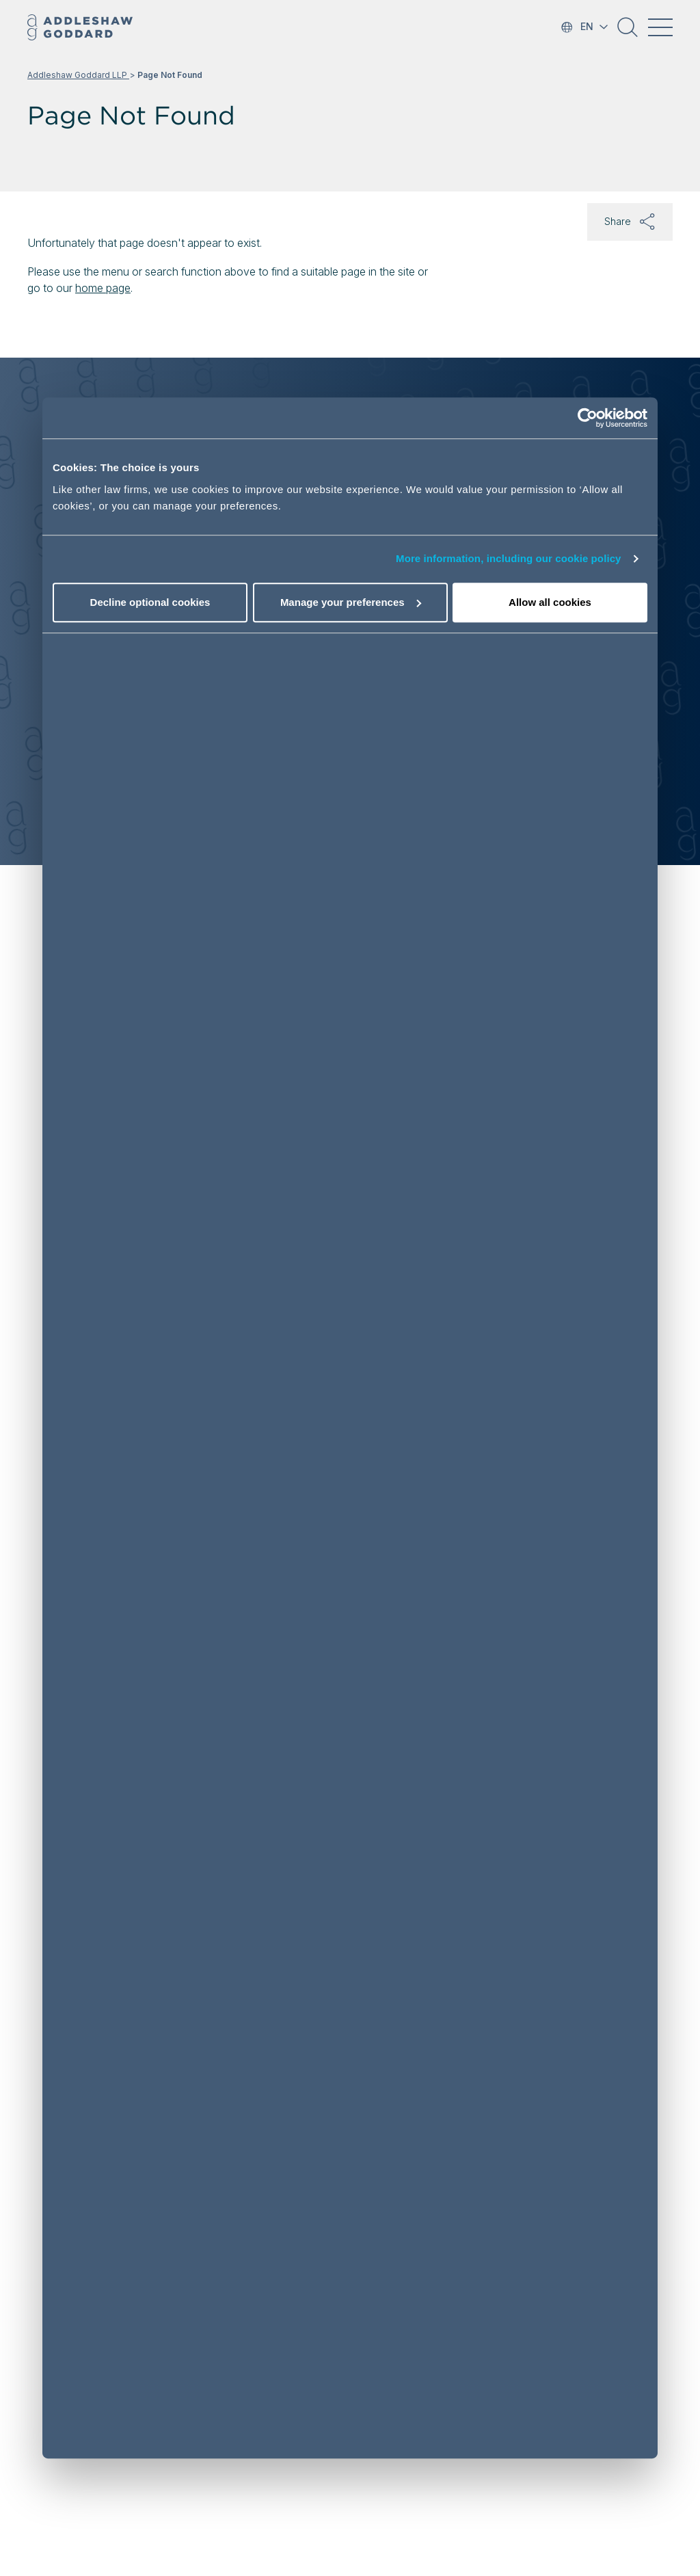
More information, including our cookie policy (508, 559)
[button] (627, 32)
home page (103, 288)
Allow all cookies (550, 602)
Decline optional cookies (150, 602)
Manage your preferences (350, 602)
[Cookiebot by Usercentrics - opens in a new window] (587, 418)
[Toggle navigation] (660, 27)
